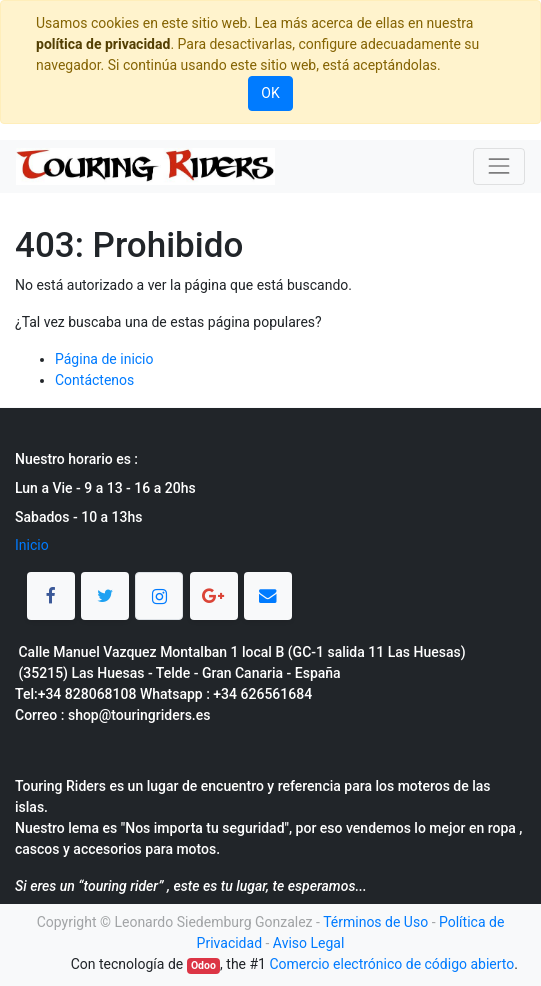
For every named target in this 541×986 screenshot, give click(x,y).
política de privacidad (103, 44)
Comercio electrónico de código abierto (391, 964)
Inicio (32, 545)
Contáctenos (94, 380)
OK (270, 93)
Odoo (203, 965)
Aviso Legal (309, 943)
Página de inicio (104, 359)
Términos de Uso (375, 922)
